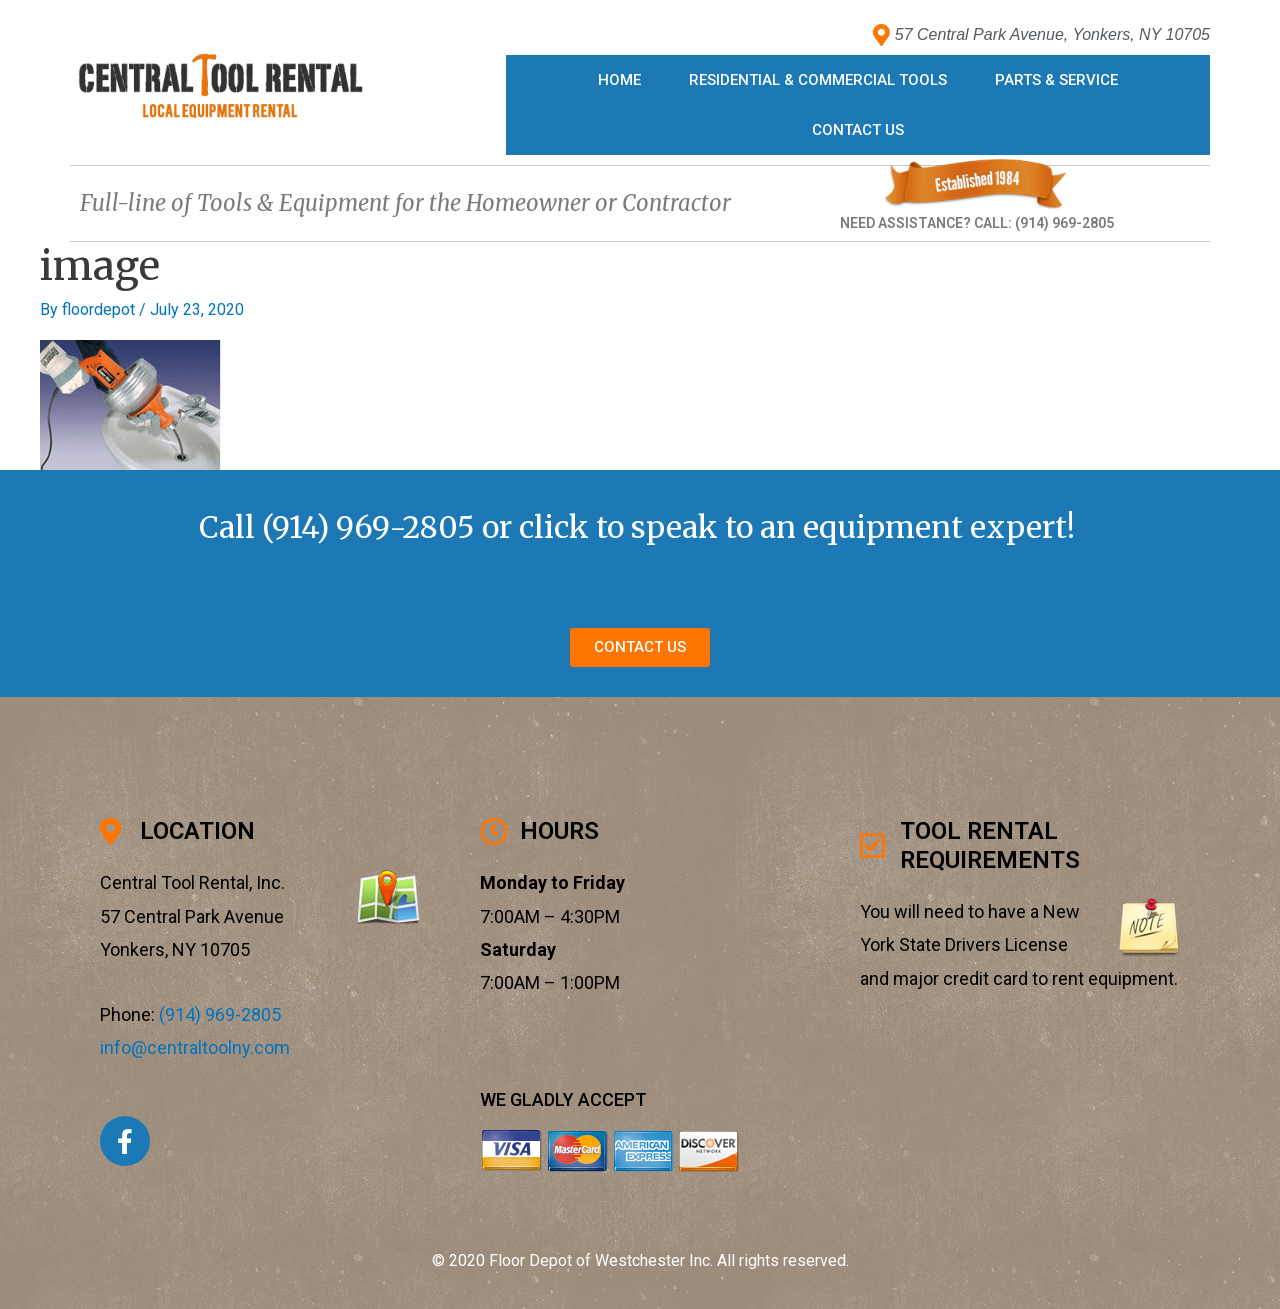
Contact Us (858, 130)
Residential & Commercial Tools (818, 80)
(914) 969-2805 (368, 527)
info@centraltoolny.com (195, 1047)
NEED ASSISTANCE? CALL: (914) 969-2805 (977, 223)
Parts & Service (1056, 80)
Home (619, 80)
